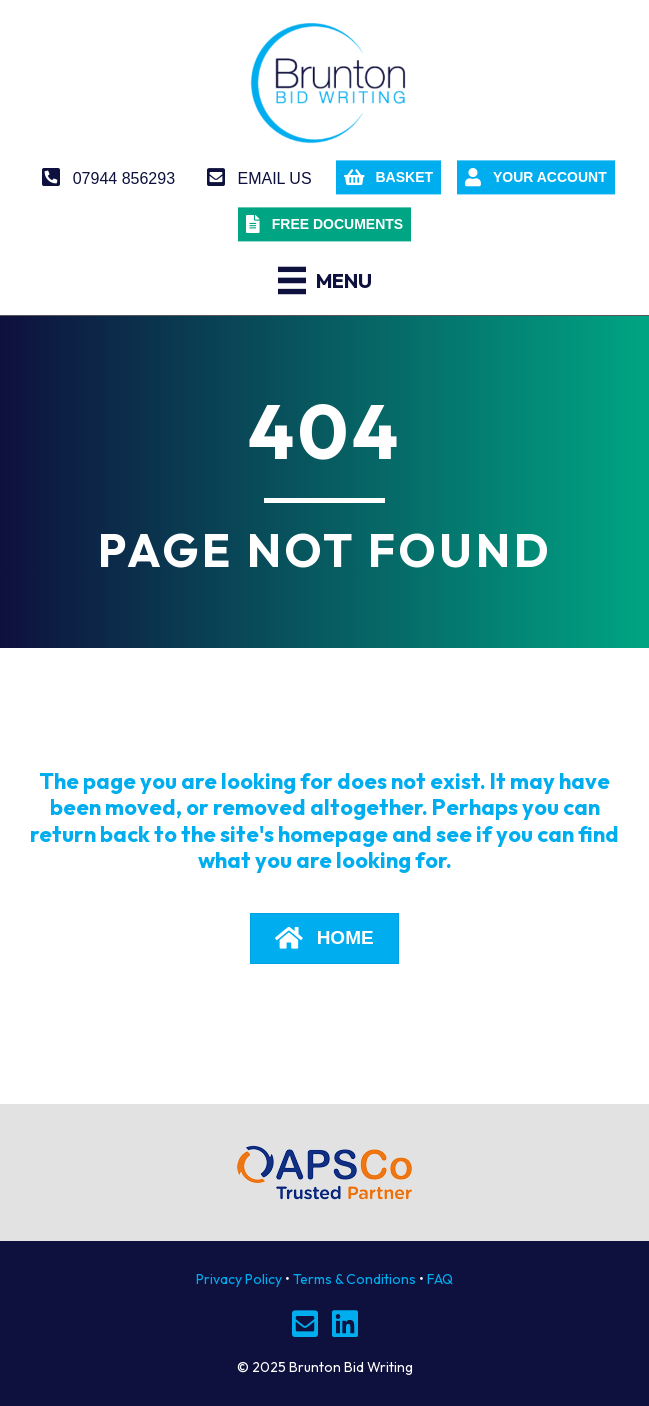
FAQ (440, 1279)
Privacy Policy (239, 1279)
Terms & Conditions (354, 1279)
